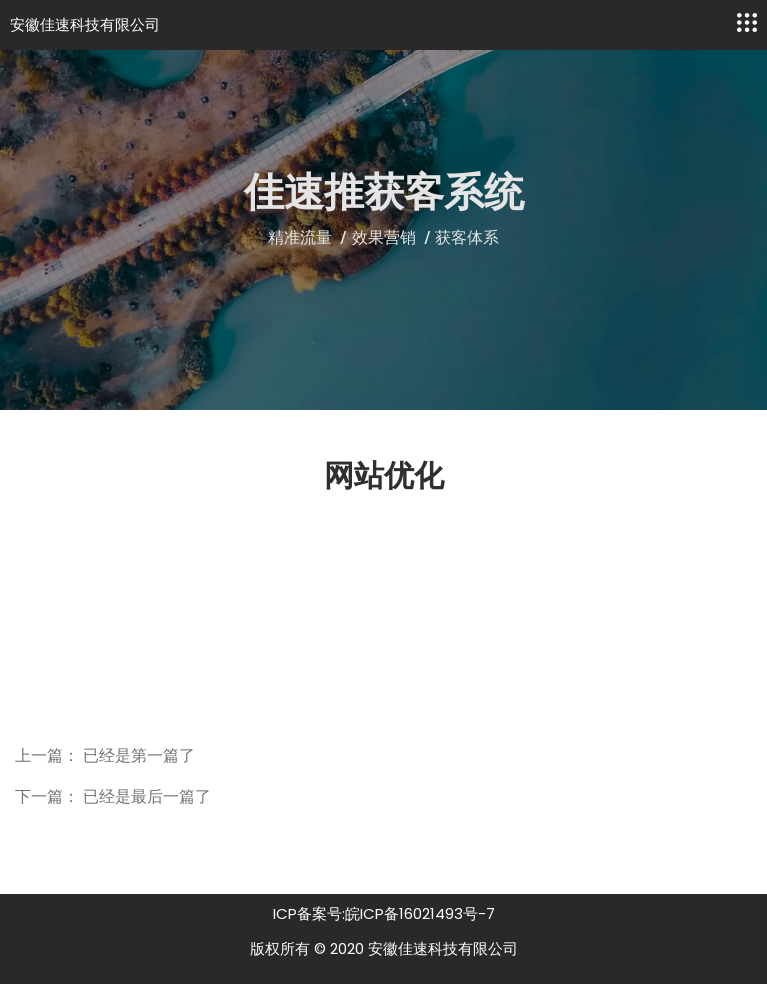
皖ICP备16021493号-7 (420, 913)
